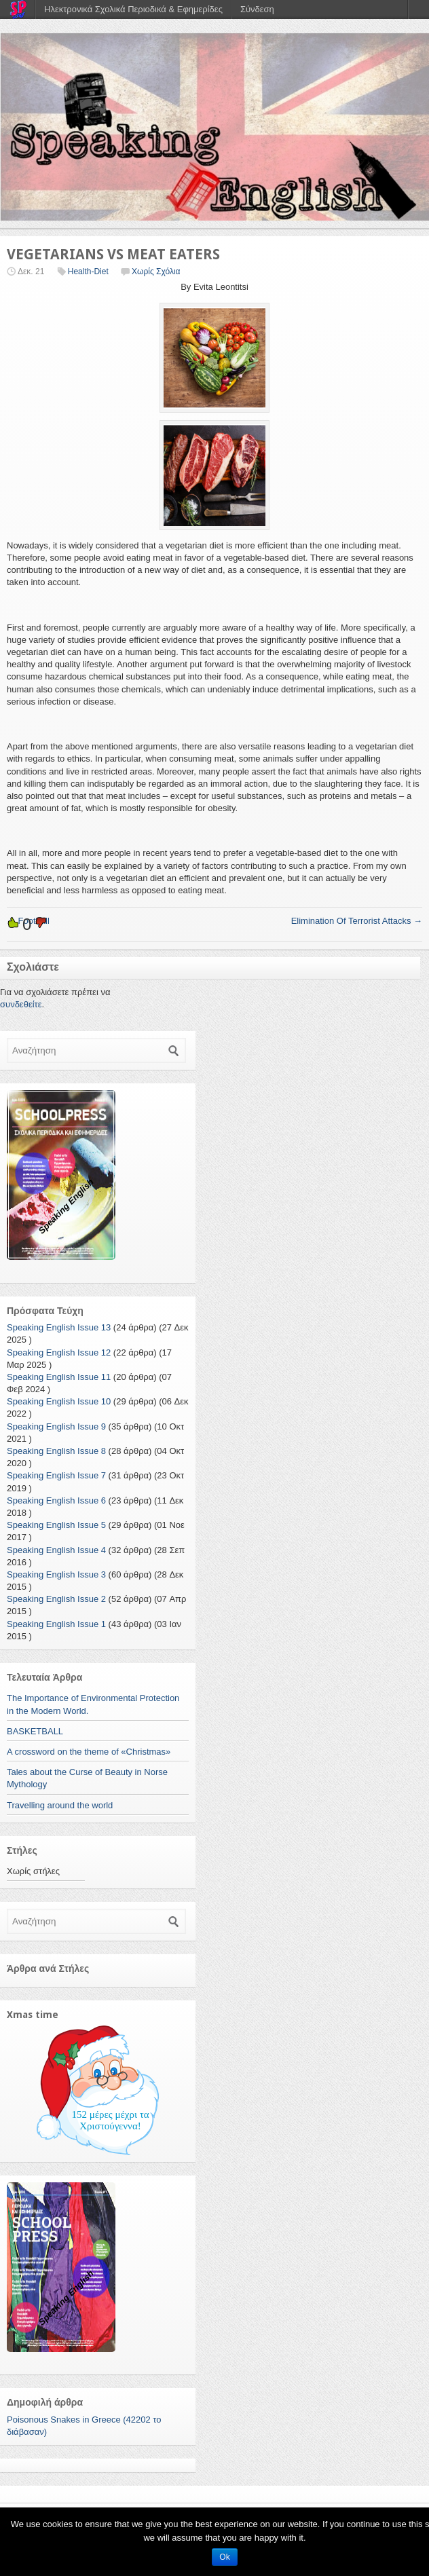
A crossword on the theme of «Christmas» (88, 1752)
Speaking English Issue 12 (59, 1352)
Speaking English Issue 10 (59, 1401)
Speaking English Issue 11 (59, 1377)
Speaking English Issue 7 (56, 1475)
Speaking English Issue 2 (56, 1599)
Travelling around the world (60, 1805)
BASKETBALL (35, 1731)
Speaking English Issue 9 (56, 1426)
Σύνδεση (257, 9)
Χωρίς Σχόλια (156, 271)
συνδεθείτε (21, 1004)
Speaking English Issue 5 (56, 1525)
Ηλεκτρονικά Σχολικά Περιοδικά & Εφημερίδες (133, 9)
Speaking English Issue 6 (56, 1500)
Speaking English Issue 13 (59, 1327)
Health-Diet (88, 271)
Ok (224, 2557)
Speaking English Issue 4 (56, 1550)
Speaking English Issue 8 (56, 1451)
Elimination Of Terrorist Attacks (356, 921)
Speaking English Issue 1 (56, 1624)
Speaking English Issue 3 (56, 1574)
